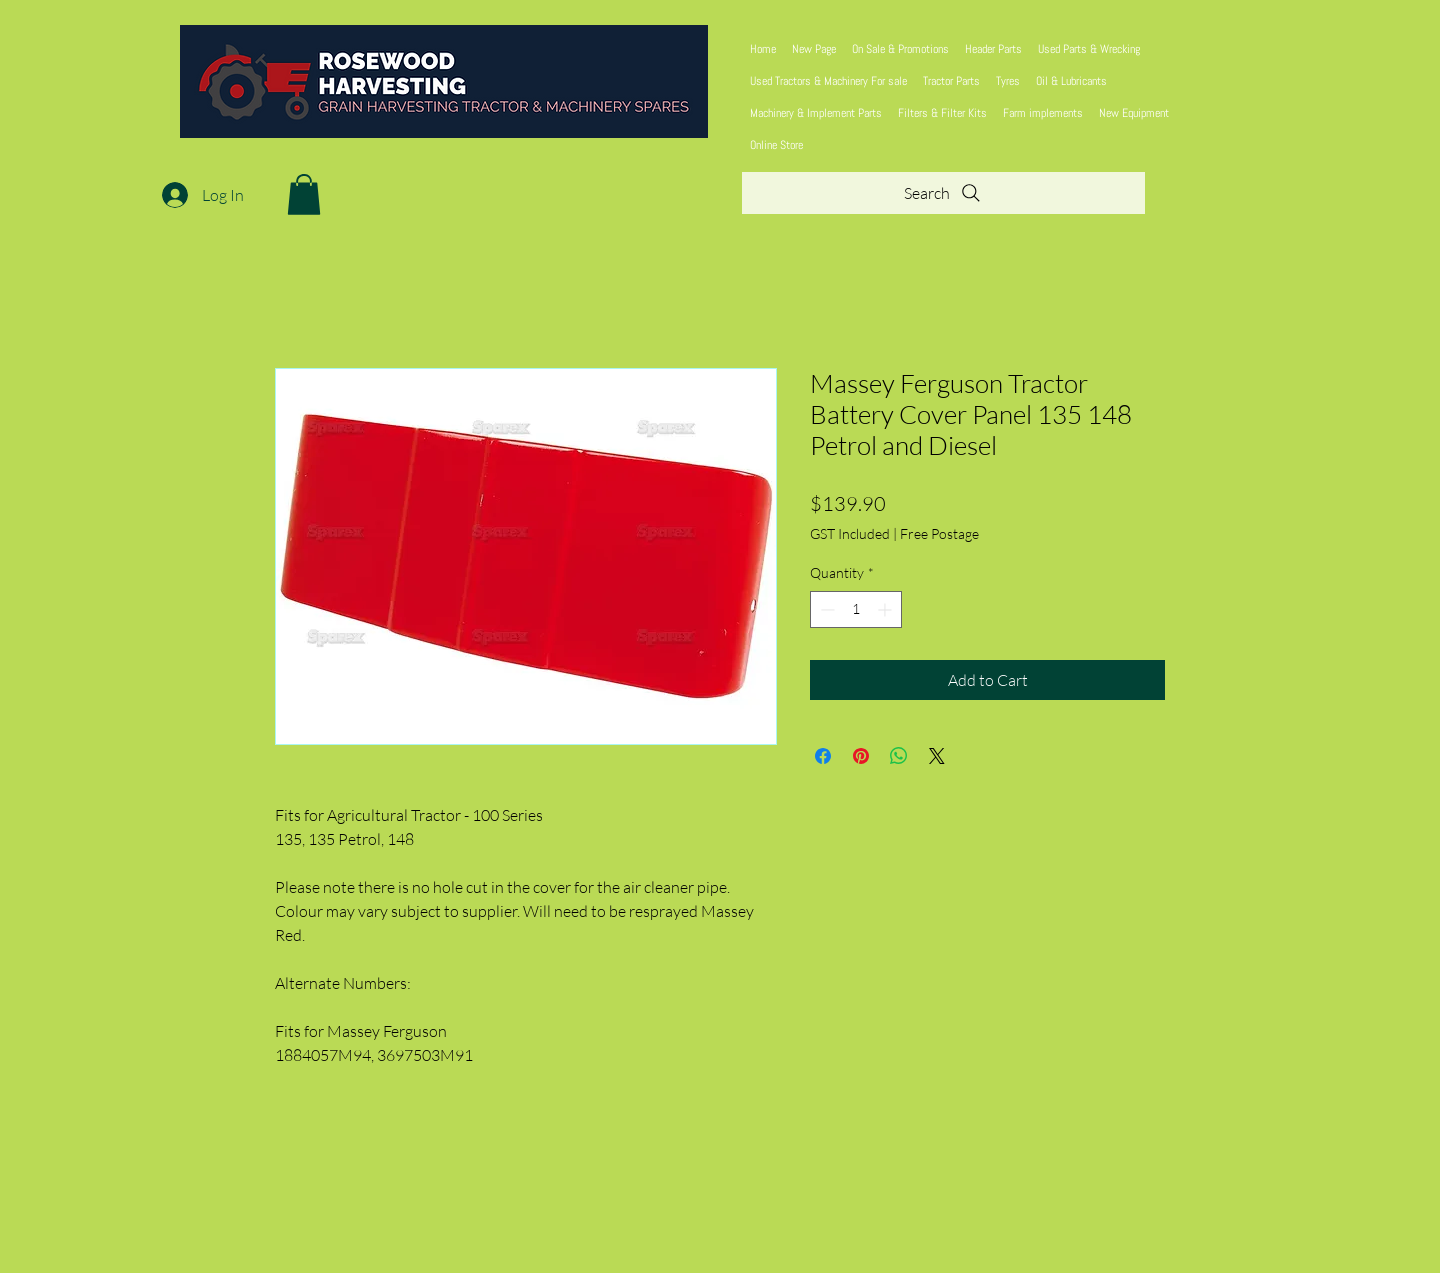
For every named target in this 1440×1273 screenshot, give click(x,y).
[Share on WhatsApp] (899, 756)
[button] (304, 194)
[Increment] (886, 609)
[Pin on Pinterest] (861, 756)
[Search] (943, 193)
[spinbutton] (856, 609)
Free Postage (939, 533)
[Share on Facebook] (823, 756)
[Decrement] (825, 609)
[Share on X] (937, 756)
